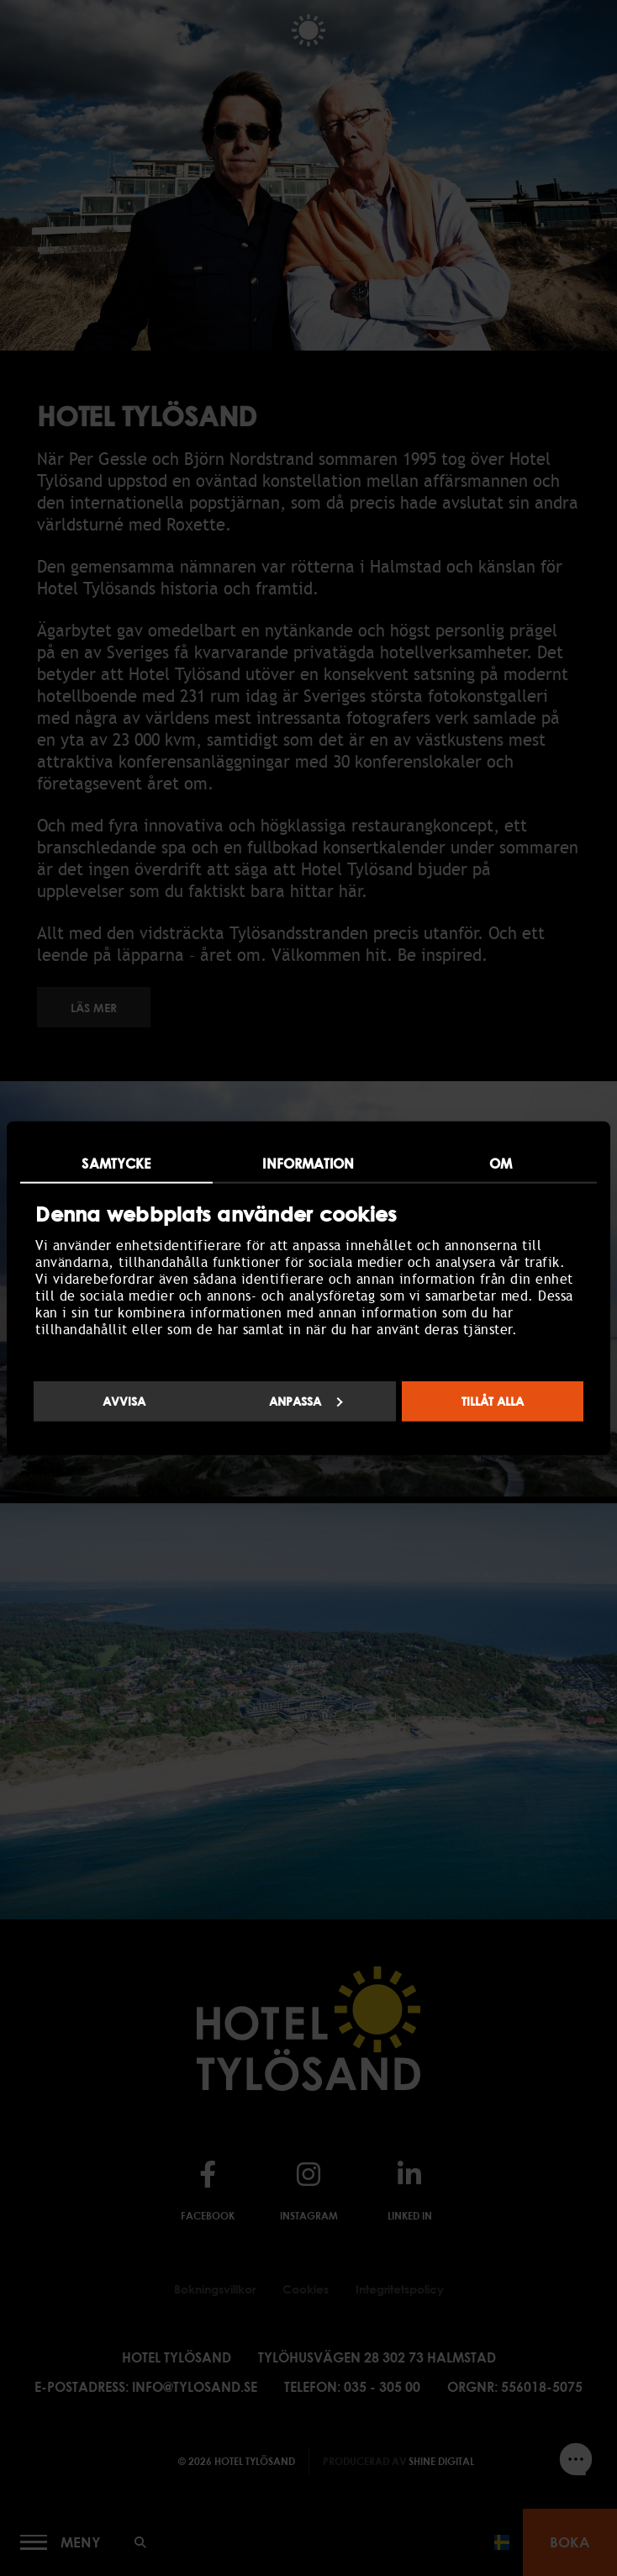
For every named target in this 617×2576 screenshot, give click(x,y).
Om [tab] (500, 1163)
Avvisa (124, 1400)
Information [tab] (308, 1163)
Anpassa (306, 1400)
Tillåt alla (492, 1400)
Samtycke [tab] (116, 1163)
